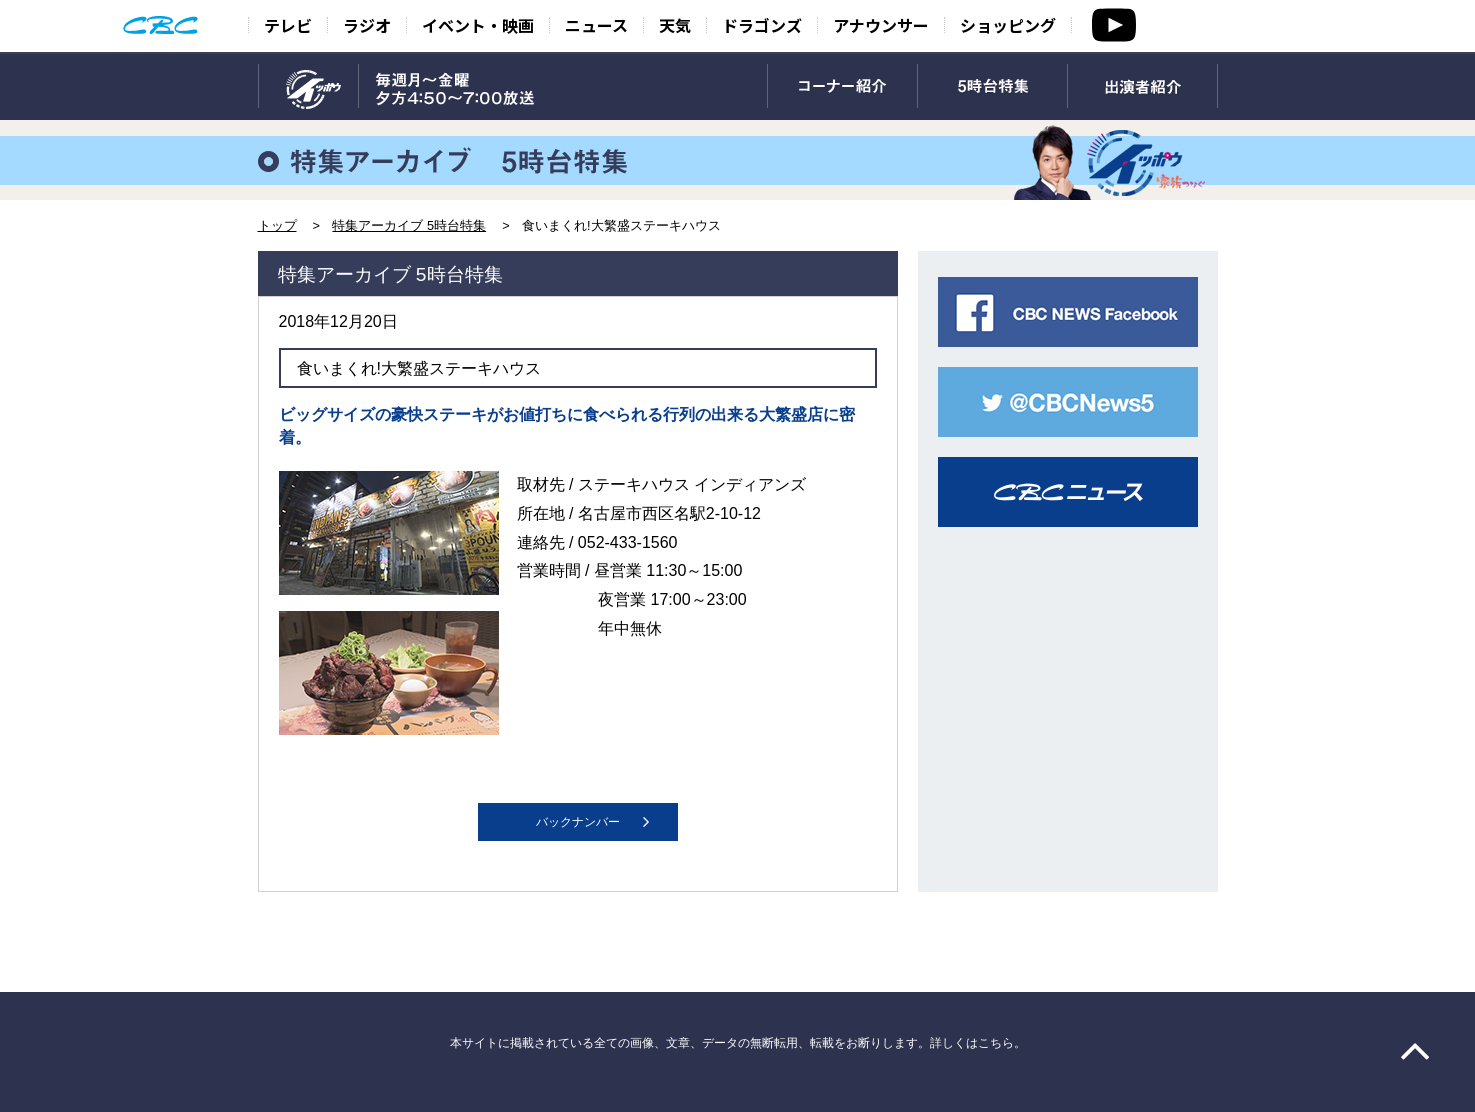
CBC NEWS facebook (1068, 312)
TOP (308, 87)
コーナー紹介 (842, 87)
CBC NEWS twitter (1068, 402)
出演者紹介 (1142, 87)
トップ (277, 225)
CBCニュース (1068, 492)
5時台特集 (992, 87)
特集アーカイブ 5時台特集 (409, 225)
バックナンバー (578, 822)
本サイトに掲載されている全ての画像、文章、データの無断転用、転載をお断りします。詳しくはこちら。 (738, 1043)
